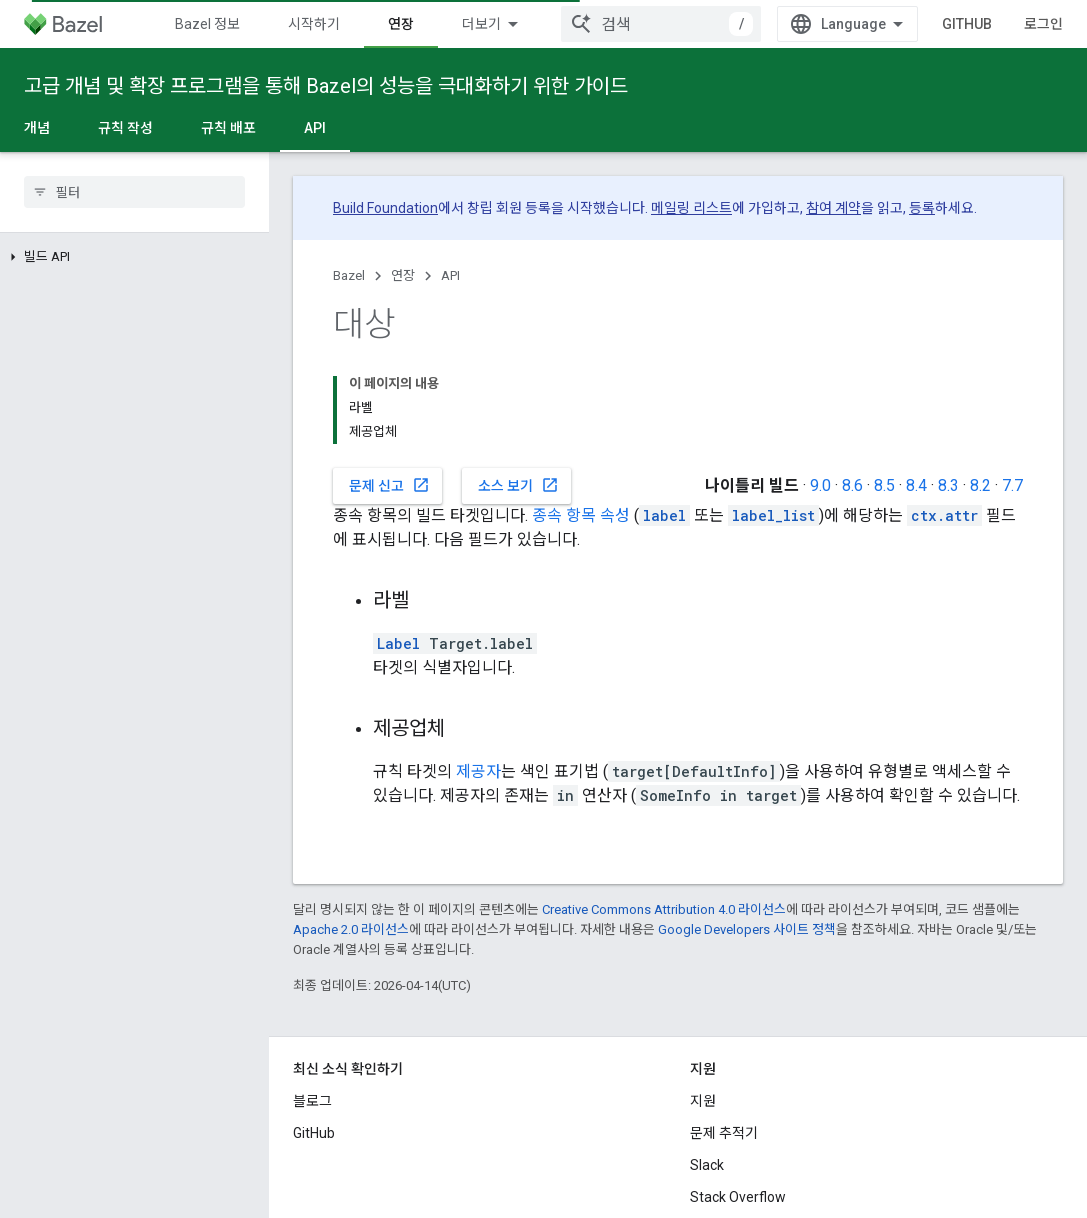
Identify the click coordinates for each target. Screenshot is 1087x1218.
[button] (134, 257)
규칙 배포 (228, 128)
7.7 (1012, 381)
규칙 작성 (125, 128)
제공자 (478, 667)
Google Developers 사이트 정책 (747, 825)
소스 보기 (518, 381)
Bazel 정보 (207, 24)
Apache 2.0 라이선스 (351, 825)
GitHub (994, 24)
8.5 (884, 381)
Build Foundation (385, 208)
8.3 (948, 381)
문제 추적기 (724, 1029)
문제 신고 (389, 381)
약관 (306, 1176)
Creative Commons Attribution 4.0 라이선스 (664, 805)
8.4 (916, 381)
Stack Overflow (738, 1093)
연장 (403, 275)
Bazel (349, 275)
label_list (773, 411)
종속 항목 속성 (581, 411)
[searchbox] (134, 192)
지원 (703, 997)
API (450, 275)
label (664, 411)
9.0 (820, 381)
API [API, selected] (315, 128)
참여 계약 (833, 208)
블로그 (312, 997)
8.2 (980, 381)
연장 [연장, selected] (401, 24)
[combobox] (688, 24)
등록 (922, 208)
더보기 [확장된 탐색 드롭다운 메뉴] (481, 24)
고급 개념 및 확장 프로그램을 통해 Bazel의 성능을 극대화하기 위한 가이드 (326, 86)
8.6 (852, 381)
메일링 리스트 (691, 208)
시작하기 (314, 24)
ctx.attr (944, 411)
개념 (37, 128)
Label (398, 539)
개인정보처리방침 (390, 1176)
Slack (707, 1061)
